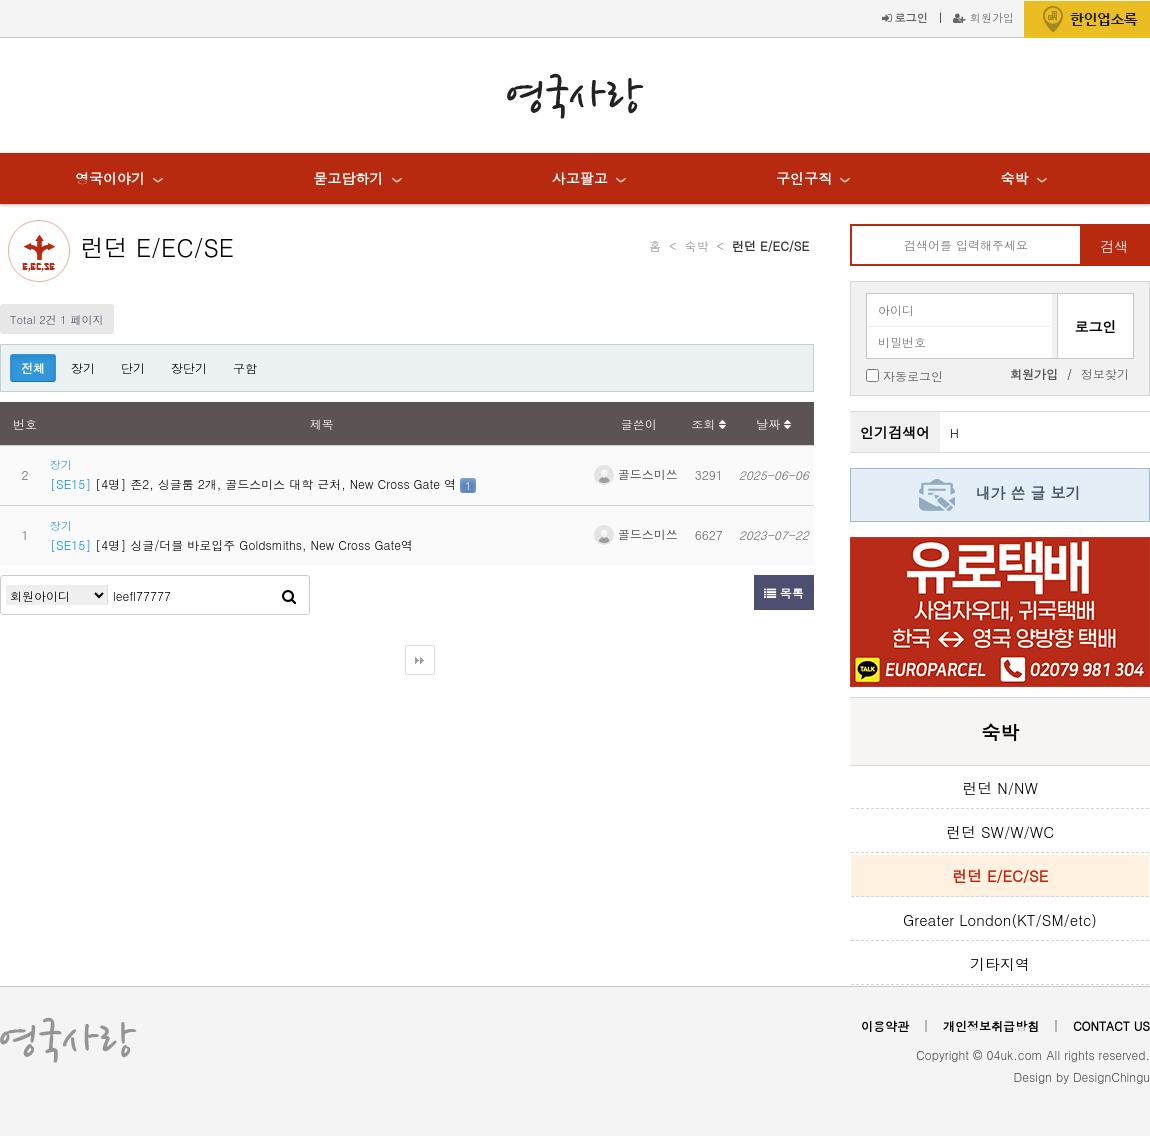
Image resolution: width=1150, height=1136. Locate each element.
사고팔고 (580, 178)
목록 (784, 592)
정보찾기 (1105, 373)
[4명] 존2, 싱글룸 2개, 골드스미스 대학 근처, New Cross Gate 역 (255, 483)
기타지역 (1000, 963)
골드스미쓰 (636, 473)
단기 (133, 367)
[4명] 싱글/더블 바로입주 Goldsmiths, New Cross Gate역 (231, 544)
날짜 (773, 423)
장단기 (189, 367)
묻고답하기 (348, 178)
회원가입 (983, 17)
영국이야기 (110, 178)
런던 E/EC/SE (157, 247)
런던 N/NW (1000, 787)
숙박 (1014, 178)
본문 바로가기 (0, 0)
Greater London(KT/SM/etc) (1000, 919)
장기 (83, 367)
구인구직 (804, 178)
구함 (245, 367)
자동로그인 (913, 374)
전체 (33, 367)
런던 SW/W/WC (1000, 831)
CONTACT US (1111, 1025)
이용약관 (885, 1025)
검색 (1114, 246)
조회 (708, 423)
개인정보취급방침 (991, 1025)
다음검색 (420, 660)
